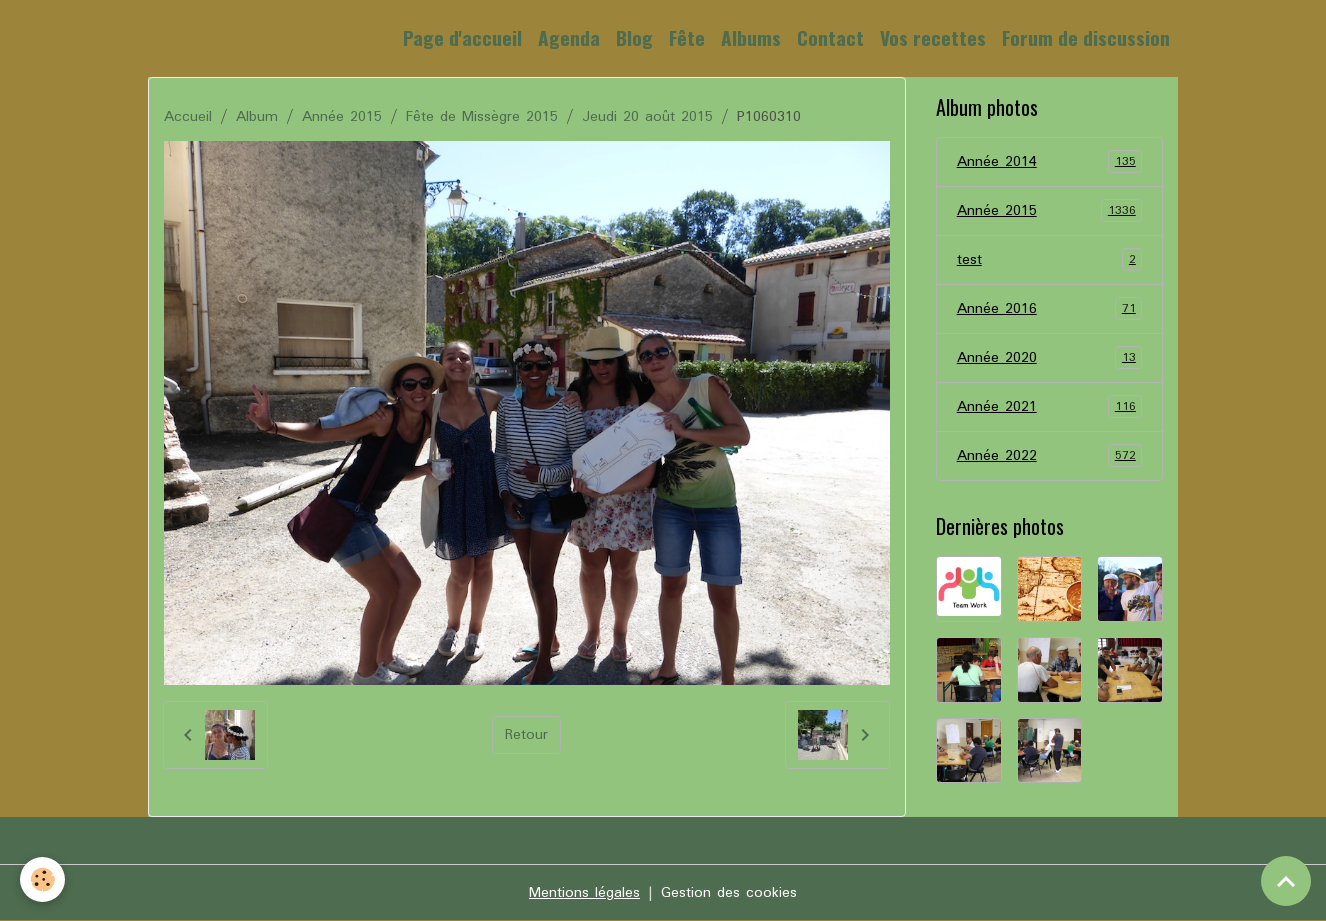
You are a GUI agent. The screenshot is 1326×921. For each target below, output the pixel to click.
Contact (830, 37)
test (1050, 260)
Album (257, 117)
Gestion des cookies (729, 893)
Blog (634, 37)
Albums (751, 37)
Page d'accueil (462, 37)
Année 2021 (1050, 407)
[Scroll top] (1286, 881)
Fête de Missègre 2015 (482, 117)
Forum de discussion (1086, 37)
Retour (526, 735)
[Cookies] (42, 879)
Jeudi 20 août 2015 (647, 117)
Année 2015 (342, 117)
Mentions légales (584, 893)
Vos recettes (933, 37)
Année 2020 (1050, 358)
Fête (687, 37)
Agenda (569, 37)
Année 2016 (1050, 309)
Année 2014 (1050, 162)
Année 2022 (1050, 456)
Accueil (188, 117)
